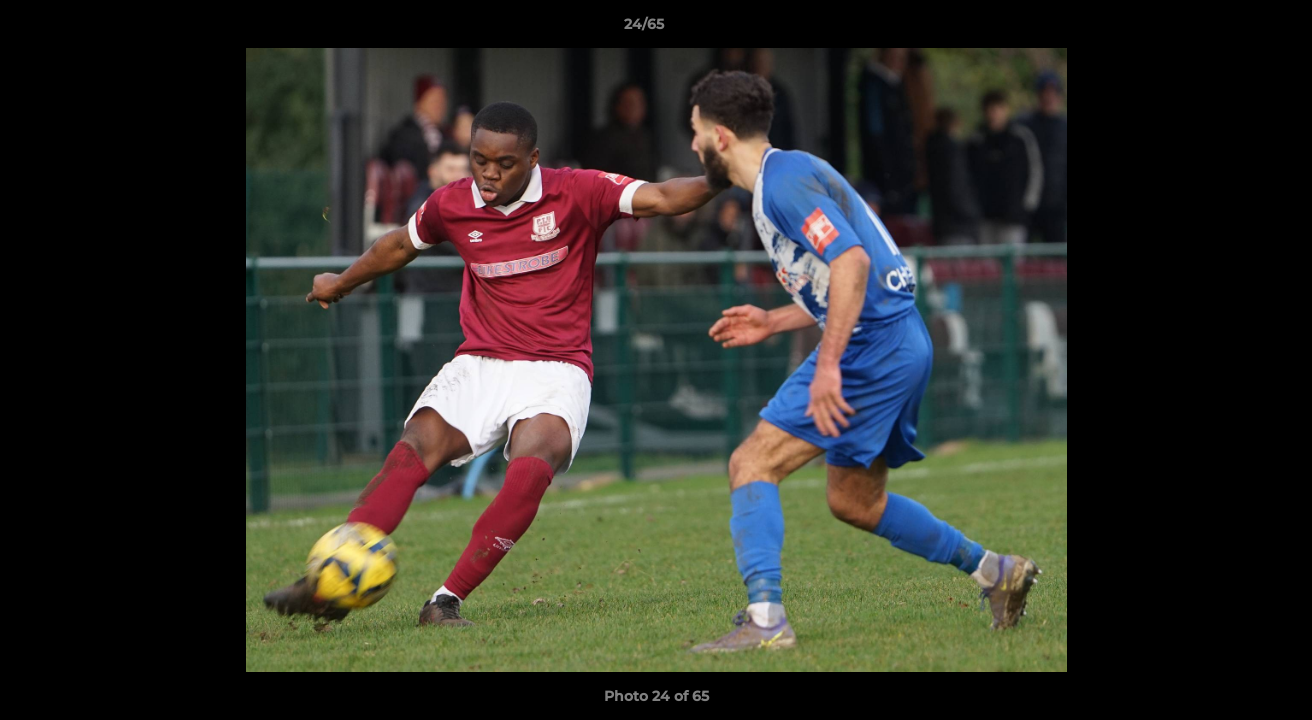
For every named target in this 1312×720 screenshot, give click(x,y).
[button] (1228, 29)
